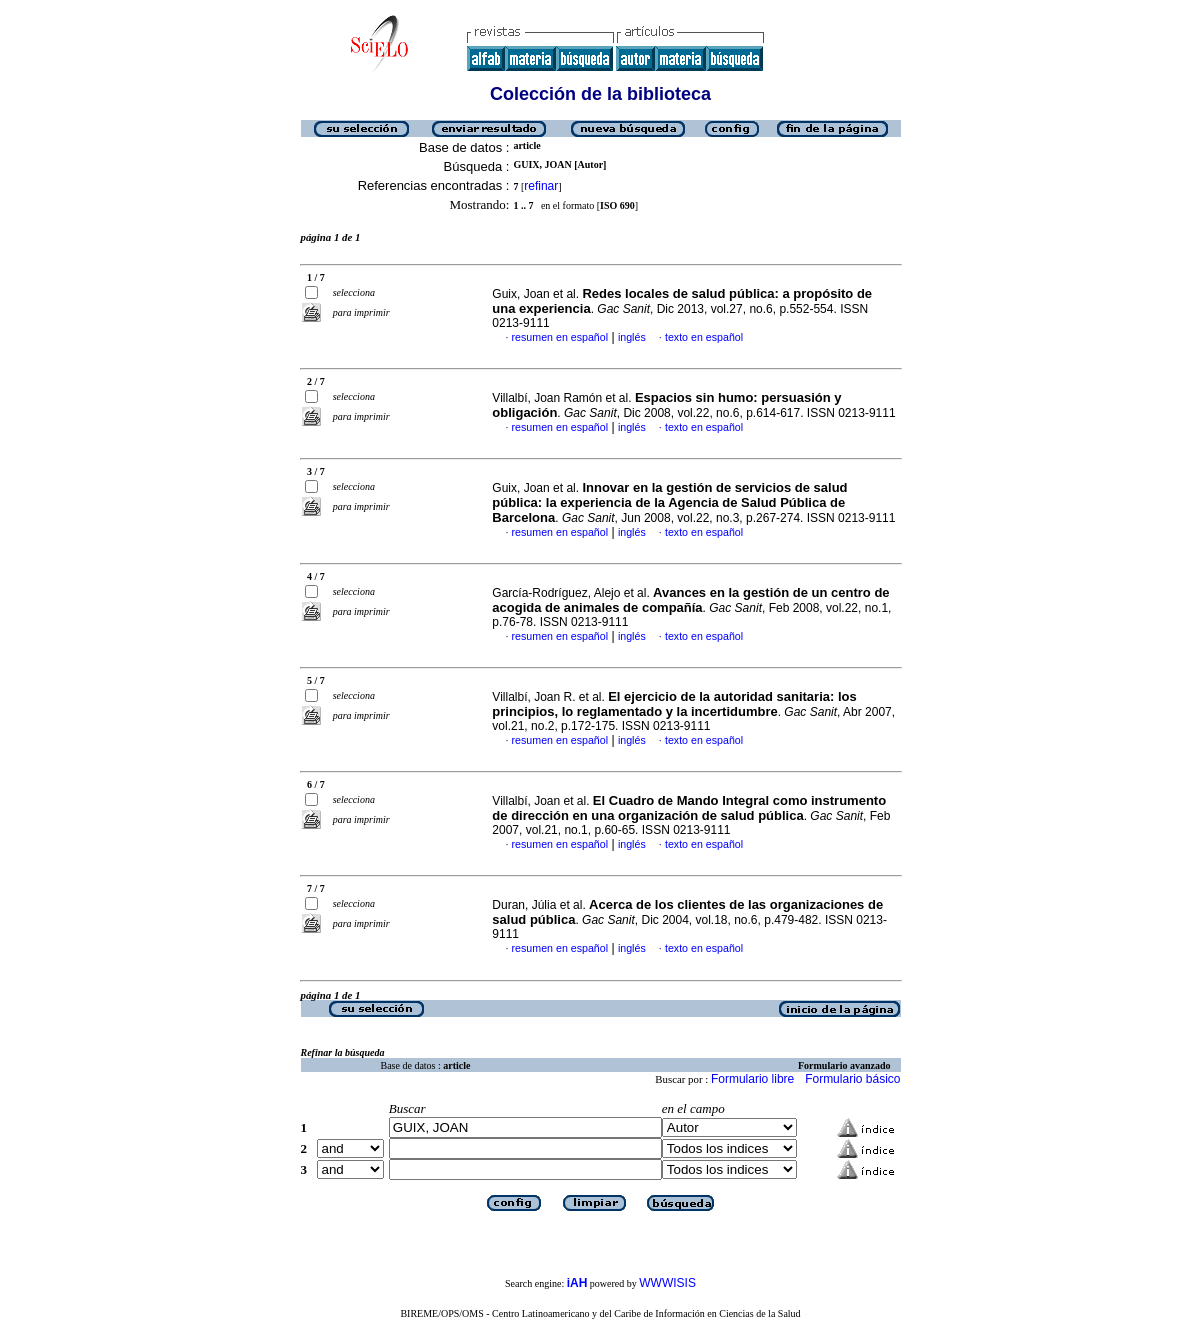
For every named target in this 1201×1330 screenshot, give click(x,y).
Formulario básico (852, 1079)
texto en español (704, 337)
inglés (632, 337)
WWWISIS (667, 1283)
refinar (541, 186)
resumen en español (560, 337)
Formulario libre (752, 1079)
